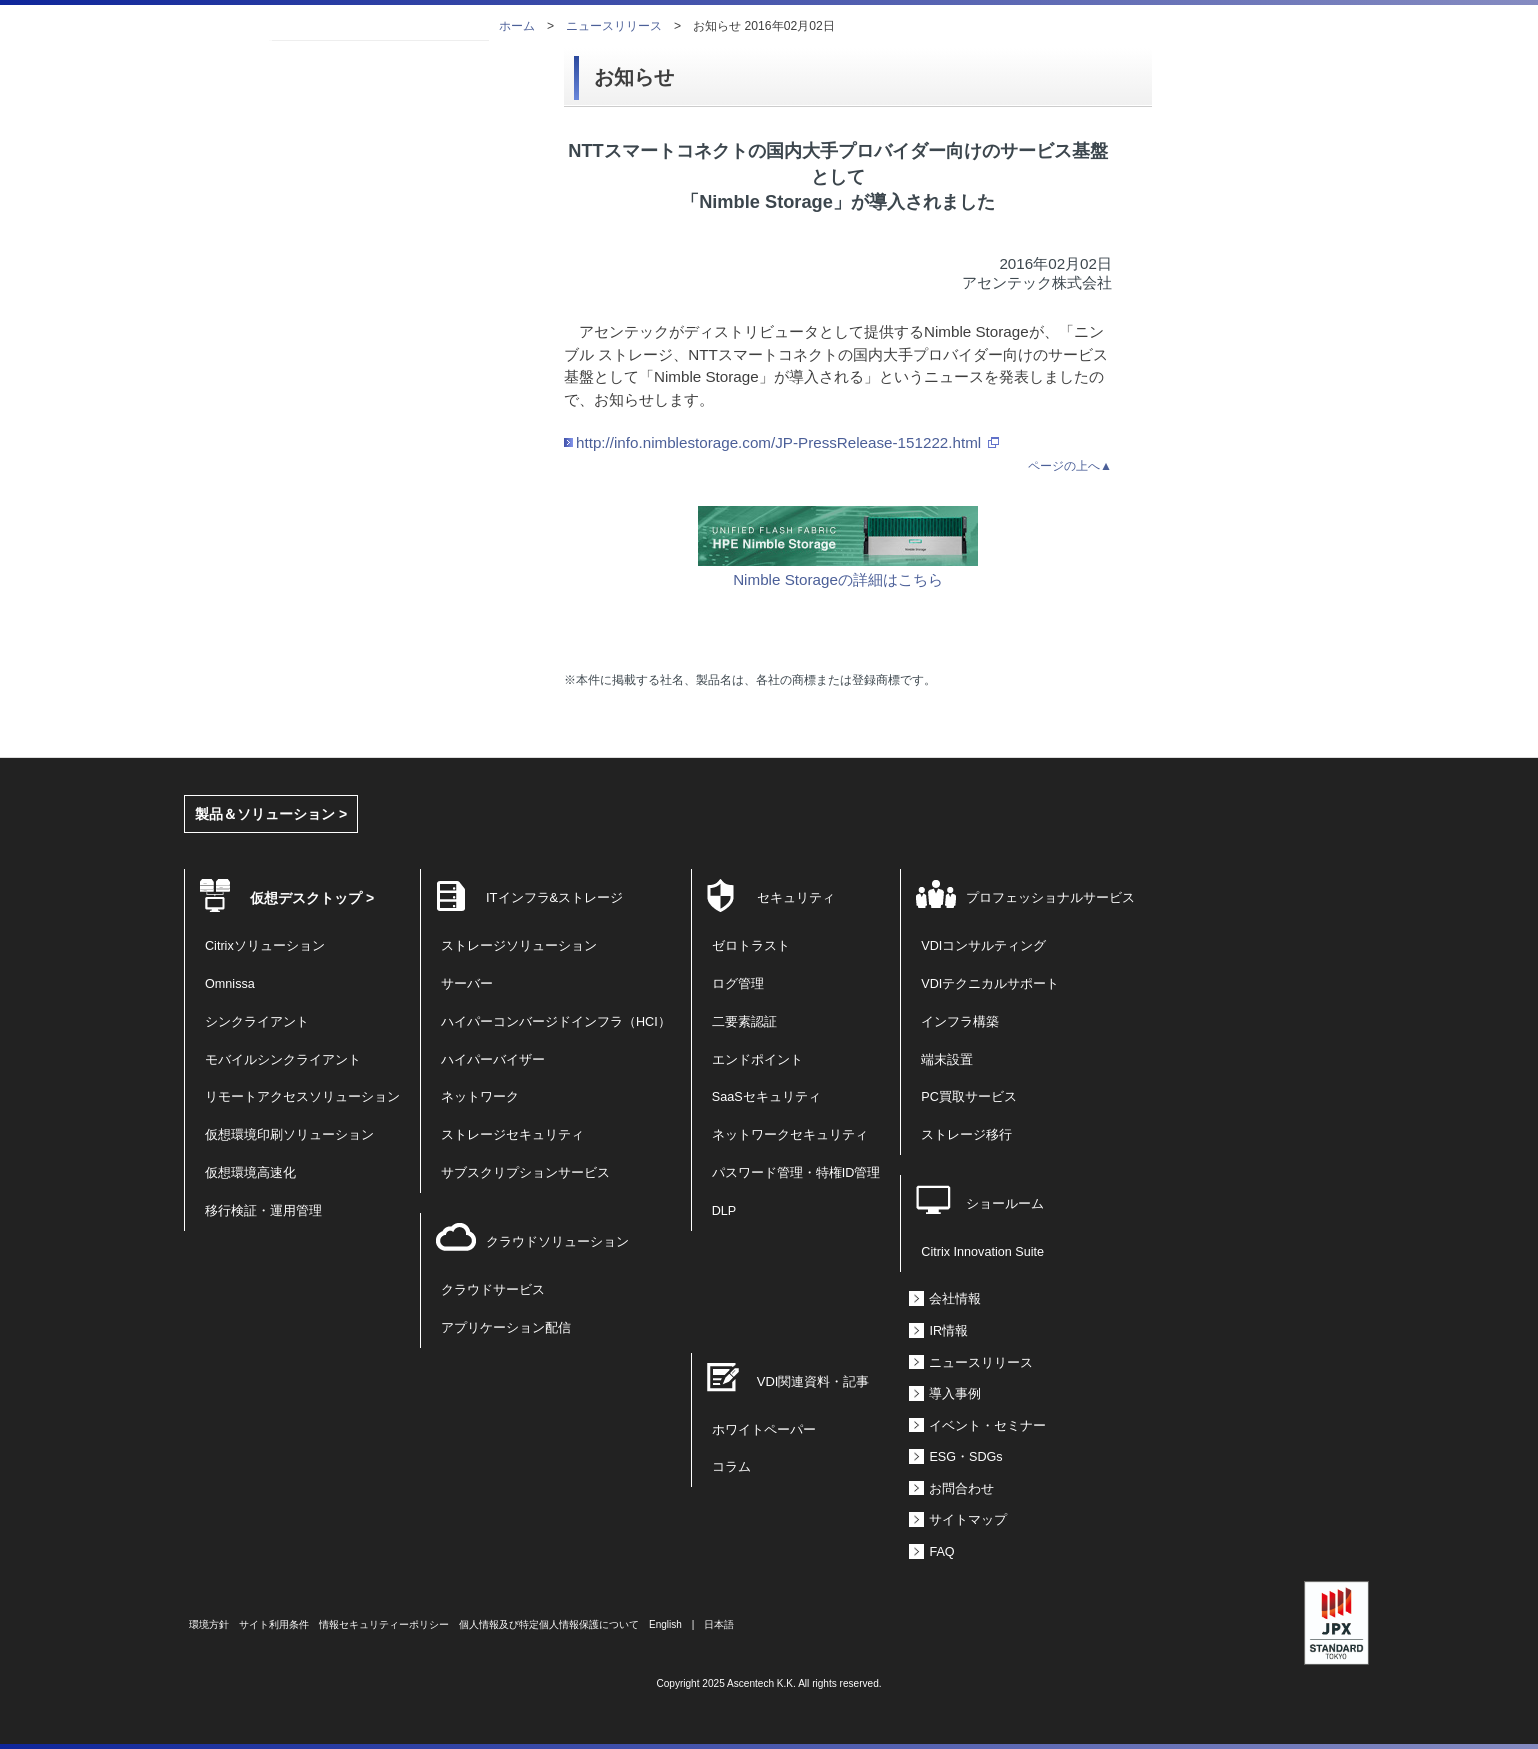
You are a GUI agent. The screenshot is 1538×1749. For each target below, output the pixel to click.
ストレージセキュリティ (512, 1135)
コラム (731, 1467)
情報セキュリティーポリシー (384, 1624)
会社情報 (955, 1299)
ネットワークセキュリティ (790, 1135)
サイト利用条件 (274, 1624)
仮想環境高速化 (250, 1173)
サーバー (467, 984)
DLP (724, 1211)
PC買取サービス (969, 1097)
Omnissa (230, 984)
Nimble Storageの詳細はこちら (838, 570)
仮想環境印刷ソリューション (289, 1135)
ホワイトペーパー (764, 1430)
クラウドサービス (493, 1290)
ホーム (517, 26)
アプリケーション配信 (506, 1328)
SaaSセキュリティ (766, 1097)
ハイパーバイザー (493, 1060)
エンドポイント (757, 1060)
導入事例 (955, 1394)
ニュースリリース (614, 26)
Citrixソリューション (265, 946)
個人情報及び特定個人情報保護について (549, 1624)
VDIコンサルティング (983, 946)
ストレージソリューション (519, 946)
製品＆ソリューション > (271, 814)
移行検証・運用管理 (263, 1211)
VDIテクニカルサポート (990, 984)
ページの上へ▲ (1070, 466)
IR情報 (948, 1331)
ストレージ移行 (966, 1135)
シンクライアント (257, 1022)
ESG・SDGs (965, 1457)
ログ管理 (738, 984)
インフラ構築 (960, 1022)
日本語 (719, 1624)
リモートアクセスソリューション (302, 1097)
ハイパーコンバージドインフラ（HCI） (556, 1022)
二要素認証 (744, 1022)
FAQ (941, 1552)
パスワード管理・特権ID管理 (796, 1173)
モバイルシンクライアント (283, 1060)
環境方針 (209, 1624)
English (665, 1624)
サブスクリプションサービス (525, 1173)
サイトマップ (968, 1520)
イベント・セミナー (987, 1426)
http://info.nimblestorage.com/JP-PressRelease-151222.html (778, 442)
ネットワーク (480, 1097)
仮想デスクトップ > (312, 898)
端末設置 (947, 1060)
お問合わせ (961, 1489)
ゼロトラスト (751, 946)
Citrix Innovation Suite (982, 1252)
